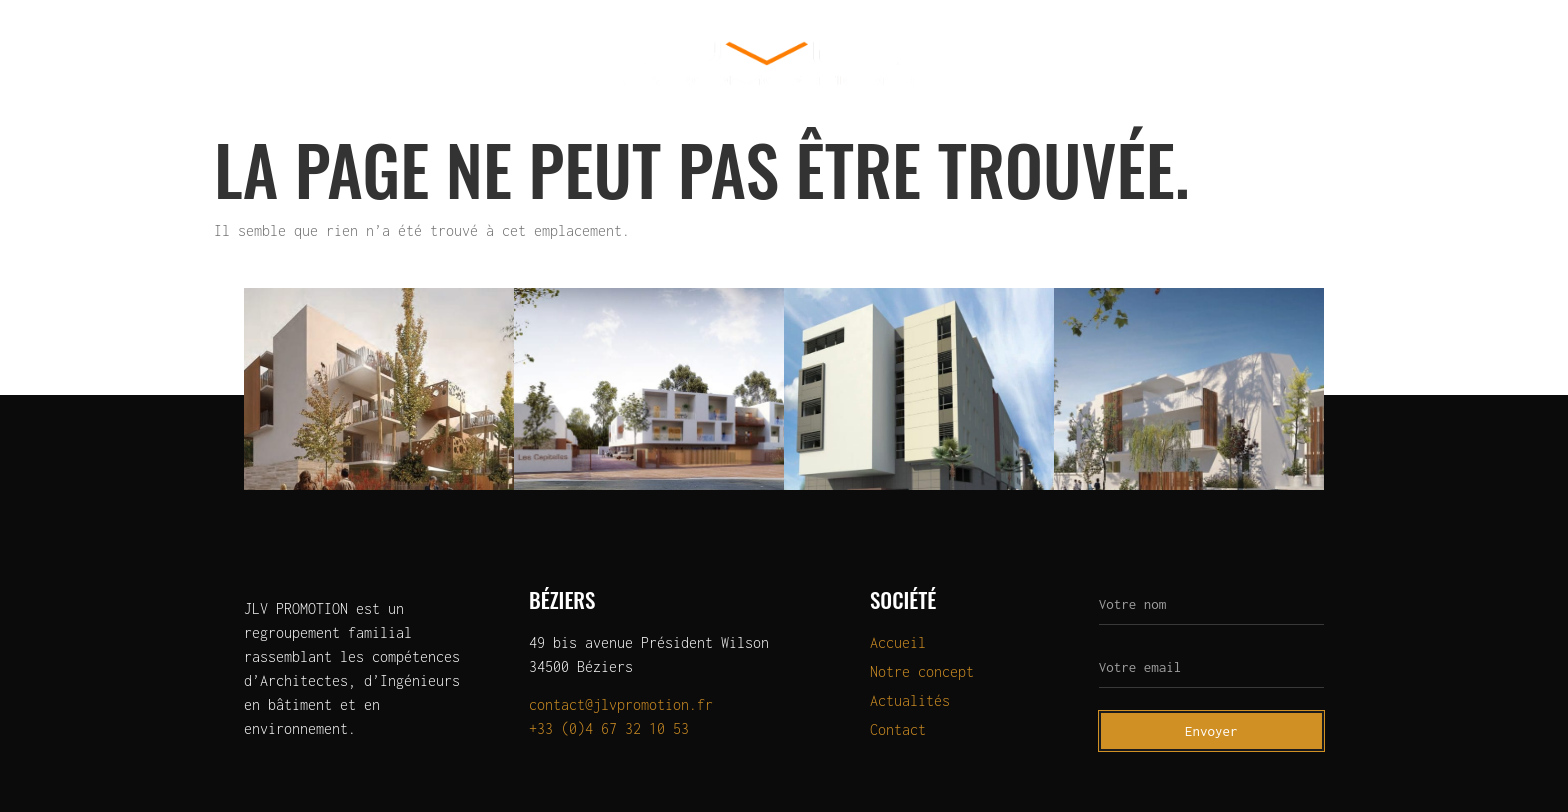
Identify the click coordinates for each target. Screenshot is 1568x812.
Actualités (1230, 63)
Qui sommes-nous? (226, 63)
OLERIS (538, 63)
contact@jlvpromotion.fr (621, 704)
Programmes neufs (402, 63)
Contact (1346, 63)
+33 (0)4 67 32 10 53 (609, 728)
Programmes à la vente (1058, 63)
